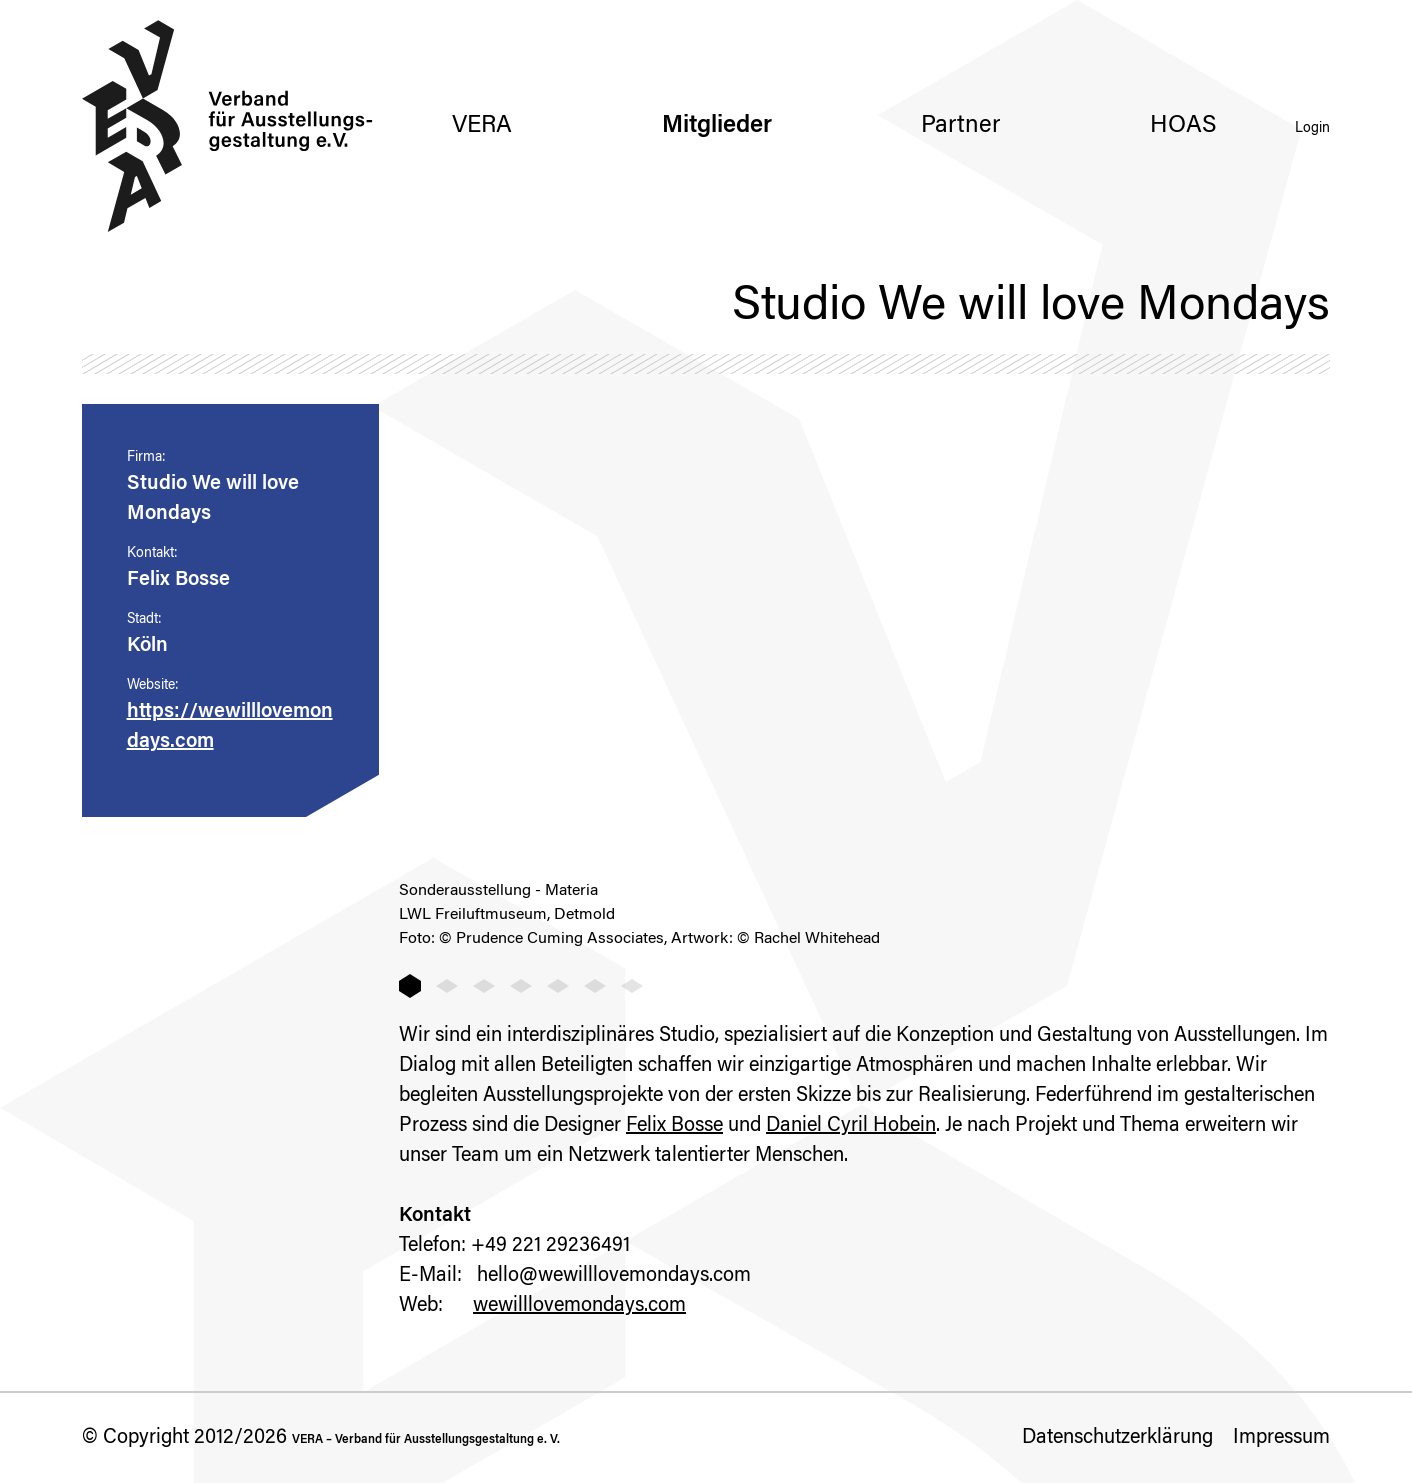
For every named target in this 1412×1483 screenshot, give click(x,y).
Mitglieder (717, 126)
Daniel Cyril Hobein (851, 1126)
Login (1312, 129)
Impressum (1281, 1438)
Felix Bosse (674, 1126)
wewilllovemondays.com (579, 1306)
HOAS (1183, 126)
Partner (960, 126)
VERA (482, 126)
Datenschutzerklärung (1117, 1438)
